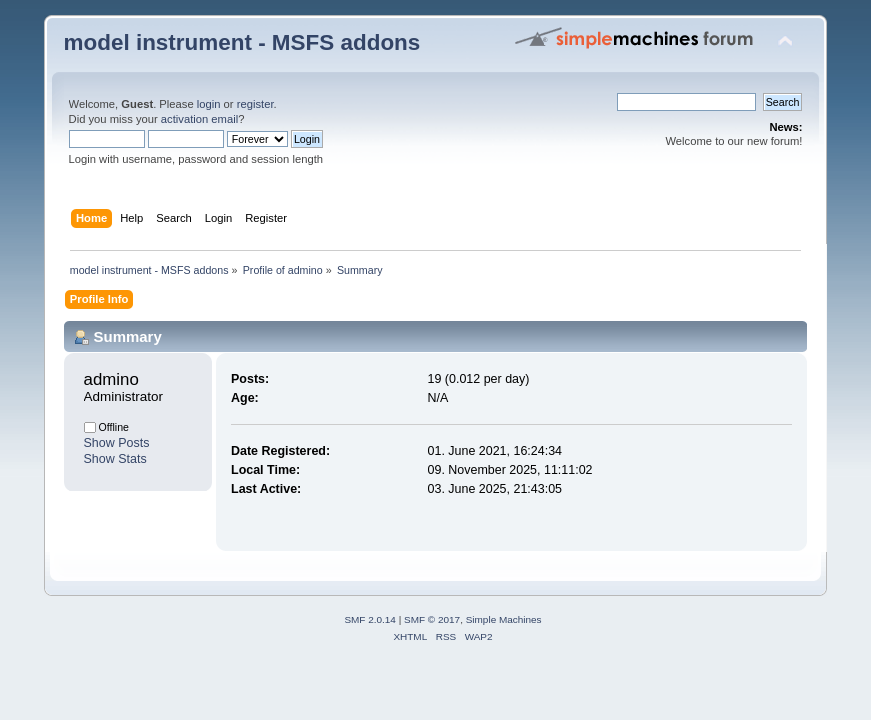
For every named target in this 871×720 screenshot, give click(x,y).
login (209, 104)
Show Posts (117, 443)
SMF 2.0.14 (370, 619)
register (255, 104)
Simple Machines (504, 619)
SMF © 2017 (432, 619)
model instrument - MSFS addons (242, 42)
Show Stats (115, 459)
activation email (199, 119)
